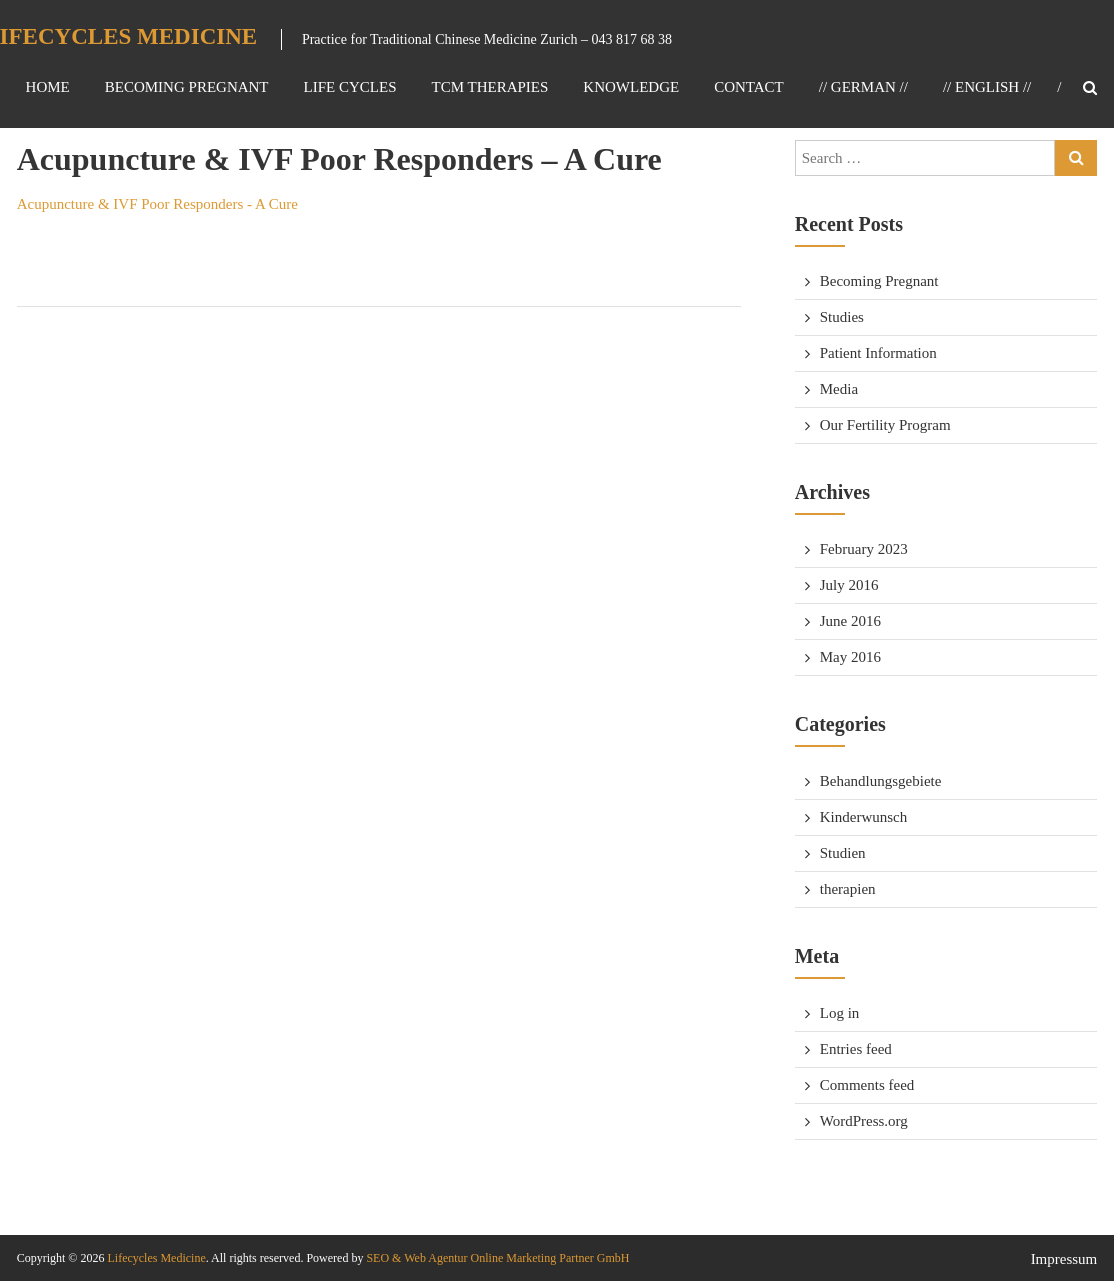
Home (48, 87)
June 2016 (850, 621)
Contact (749, 87)
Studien (843, 853)
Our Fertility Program (885, 425)
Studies (842, 317)
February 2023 (864, 549)
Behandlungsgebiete (881, 781)
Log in (840, 1013)
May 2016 (850, 657)
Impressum (1064, 1259)
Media (839, 389)
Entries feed (856, 1049)
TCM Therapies (489, 87)
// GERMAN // (863, 87)
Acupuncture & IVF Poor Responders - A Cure (157, 204)
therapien (848, 889)
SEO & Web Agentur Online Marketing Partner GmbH (496, 1258)
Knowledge (631, 87)
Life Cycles (350, 87)
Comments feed (867, 1085)
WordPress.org (864, 1121)
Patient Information (878, 353)
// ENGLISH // (987, 87)
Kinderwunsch (863, 817)
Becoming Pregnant (187, 87)
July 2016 (849, 585)
